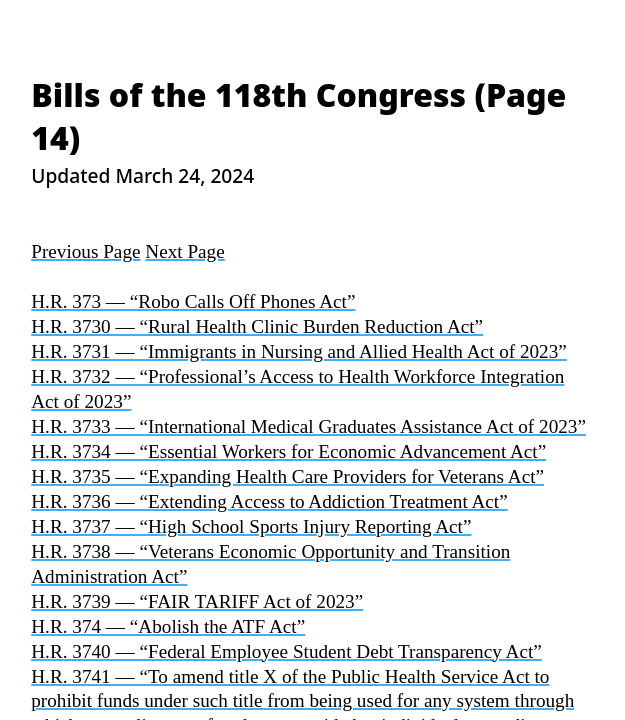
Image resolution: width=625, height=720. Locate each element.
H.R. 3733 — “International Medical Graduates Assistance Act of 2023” (308, 426)
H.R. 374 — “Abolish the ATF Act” (168, 626)
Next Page (184, 251)
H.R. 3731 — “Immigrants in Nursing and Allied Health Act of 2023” (299, 351)
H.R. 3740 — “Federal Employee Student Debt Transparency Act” (286, 651)
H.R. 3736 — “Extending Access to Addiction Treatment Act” (269, 501)
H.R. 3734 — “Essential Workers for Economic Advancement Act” (288, 451)
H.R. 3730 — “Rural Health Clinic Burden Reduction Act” (257, 326)
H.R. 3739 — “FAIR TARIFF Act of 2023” (197, 601)
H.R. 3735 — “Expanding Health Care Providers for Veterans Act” (287, 476)
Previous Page (85, 251)
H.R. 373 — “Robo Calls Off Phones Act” (193, 301)
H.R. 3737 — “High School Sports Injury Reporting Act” (251, 526)
